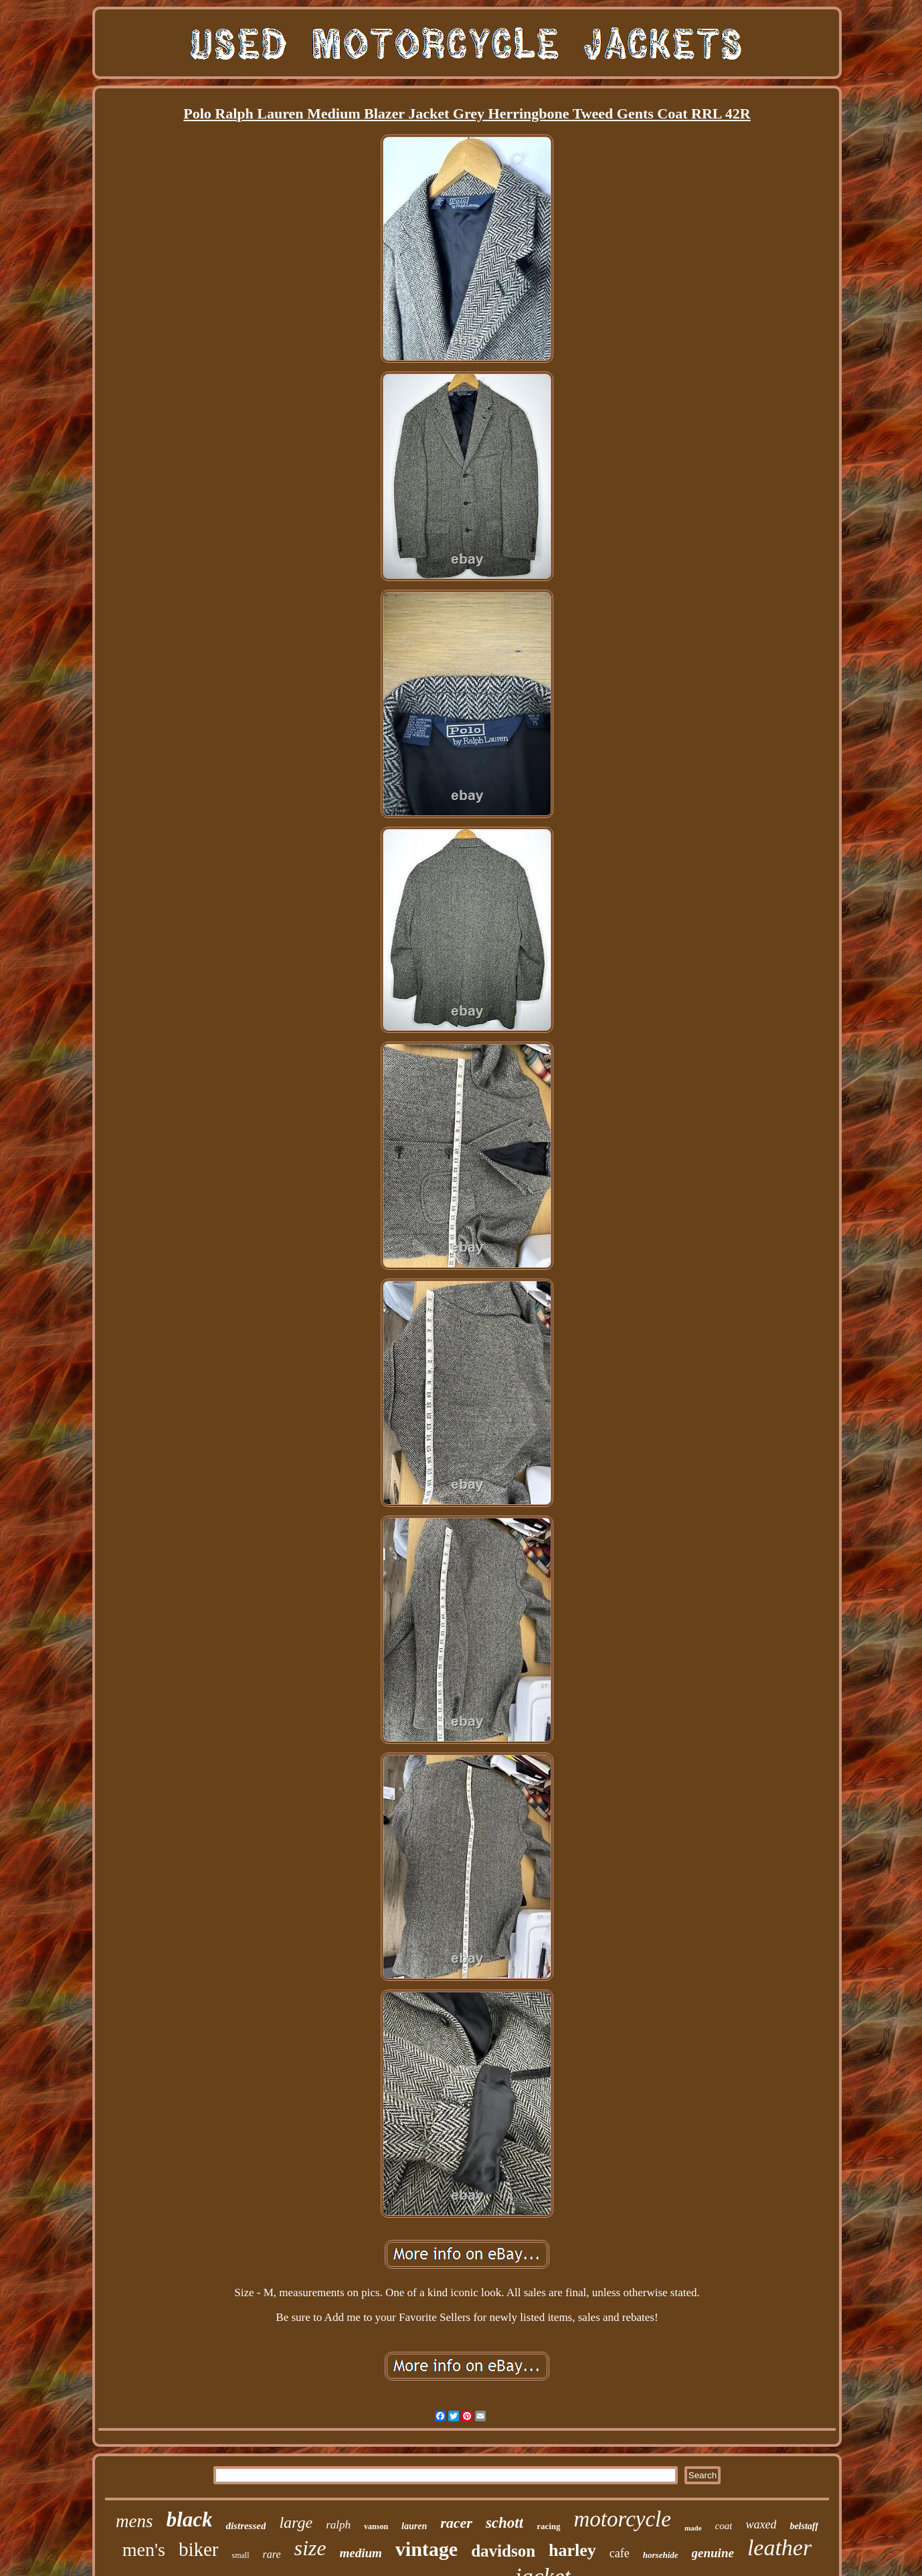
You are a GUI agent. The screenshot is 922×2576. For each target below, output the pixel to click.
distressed (245, 2525)
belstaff (804, 2526)
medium (361, 2553)
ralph (338, 2524)
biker (199, 2549)
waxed (760, 2524)
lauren (414, 2526)
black (190, 2519)
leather (779, 2547)
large (295, 2522)
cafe (620, 2553)
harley (572, 2550)
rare (272, 2554)
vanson (376, 2526)
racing (548, 2526)
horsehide (660, 2555)
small (241, 2555)
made (693, 2528)
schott (504, 2522)
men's (143, 2549)
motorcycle (622, 2519)
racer (456, 2522)
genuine (713, 2553)
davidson (503, 2551)
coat (724, 2525)
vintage (426, 2549)
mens (134, 2521)
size (310, 2548)
